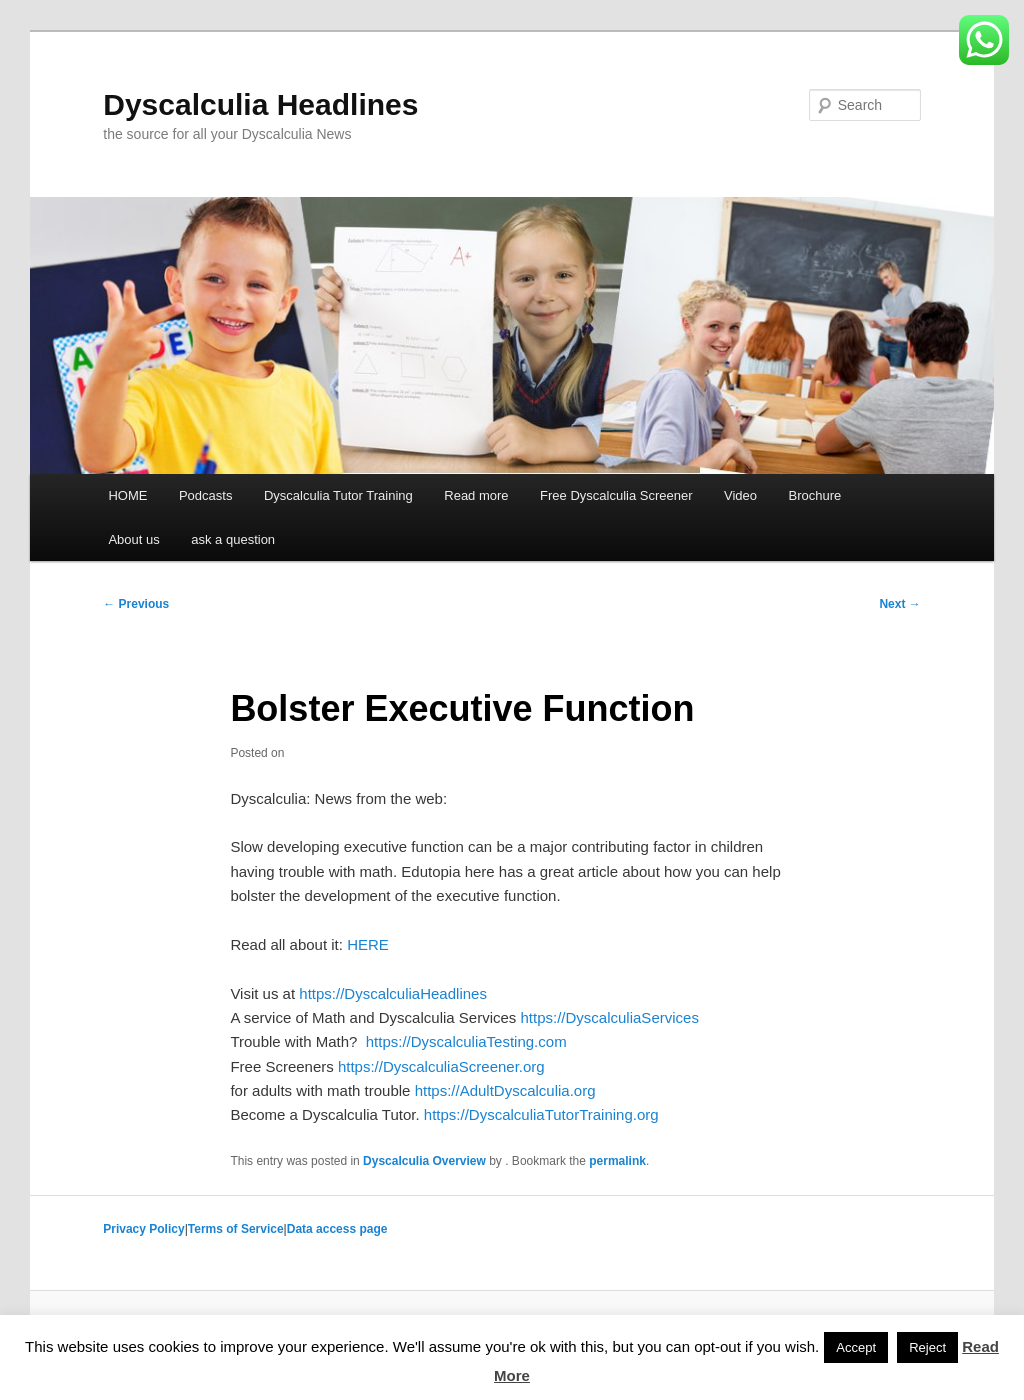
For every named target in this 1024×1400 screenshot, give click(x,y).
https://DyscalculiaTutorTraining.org (541, 1114)
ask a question (233, 539)
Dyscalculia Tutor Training (338, 495)
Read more (476, 495)
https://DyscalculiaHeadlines (391, 993)
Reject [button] (927, 1347)
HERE (368, 944)
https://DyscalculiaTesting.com (464, 1041)
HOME (127, 495)
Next (899, 604)
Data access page (337, 1229)
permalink (617, 1161)
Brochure (815, 495)
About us (133, 539)
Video (740, 495)
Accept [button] (856, 1347)
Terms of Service (236, 1229)
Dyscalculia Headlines (260, 104)
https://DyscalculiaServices (607, 1017)
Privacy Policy (143, 1229)
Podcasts (205, 495)
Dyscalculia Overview (424, 1161)
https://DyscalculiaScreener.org (439, 1066)
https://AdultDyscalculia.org (502, 1090)
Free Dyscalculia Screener (616, 495)
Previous (136, 604)
